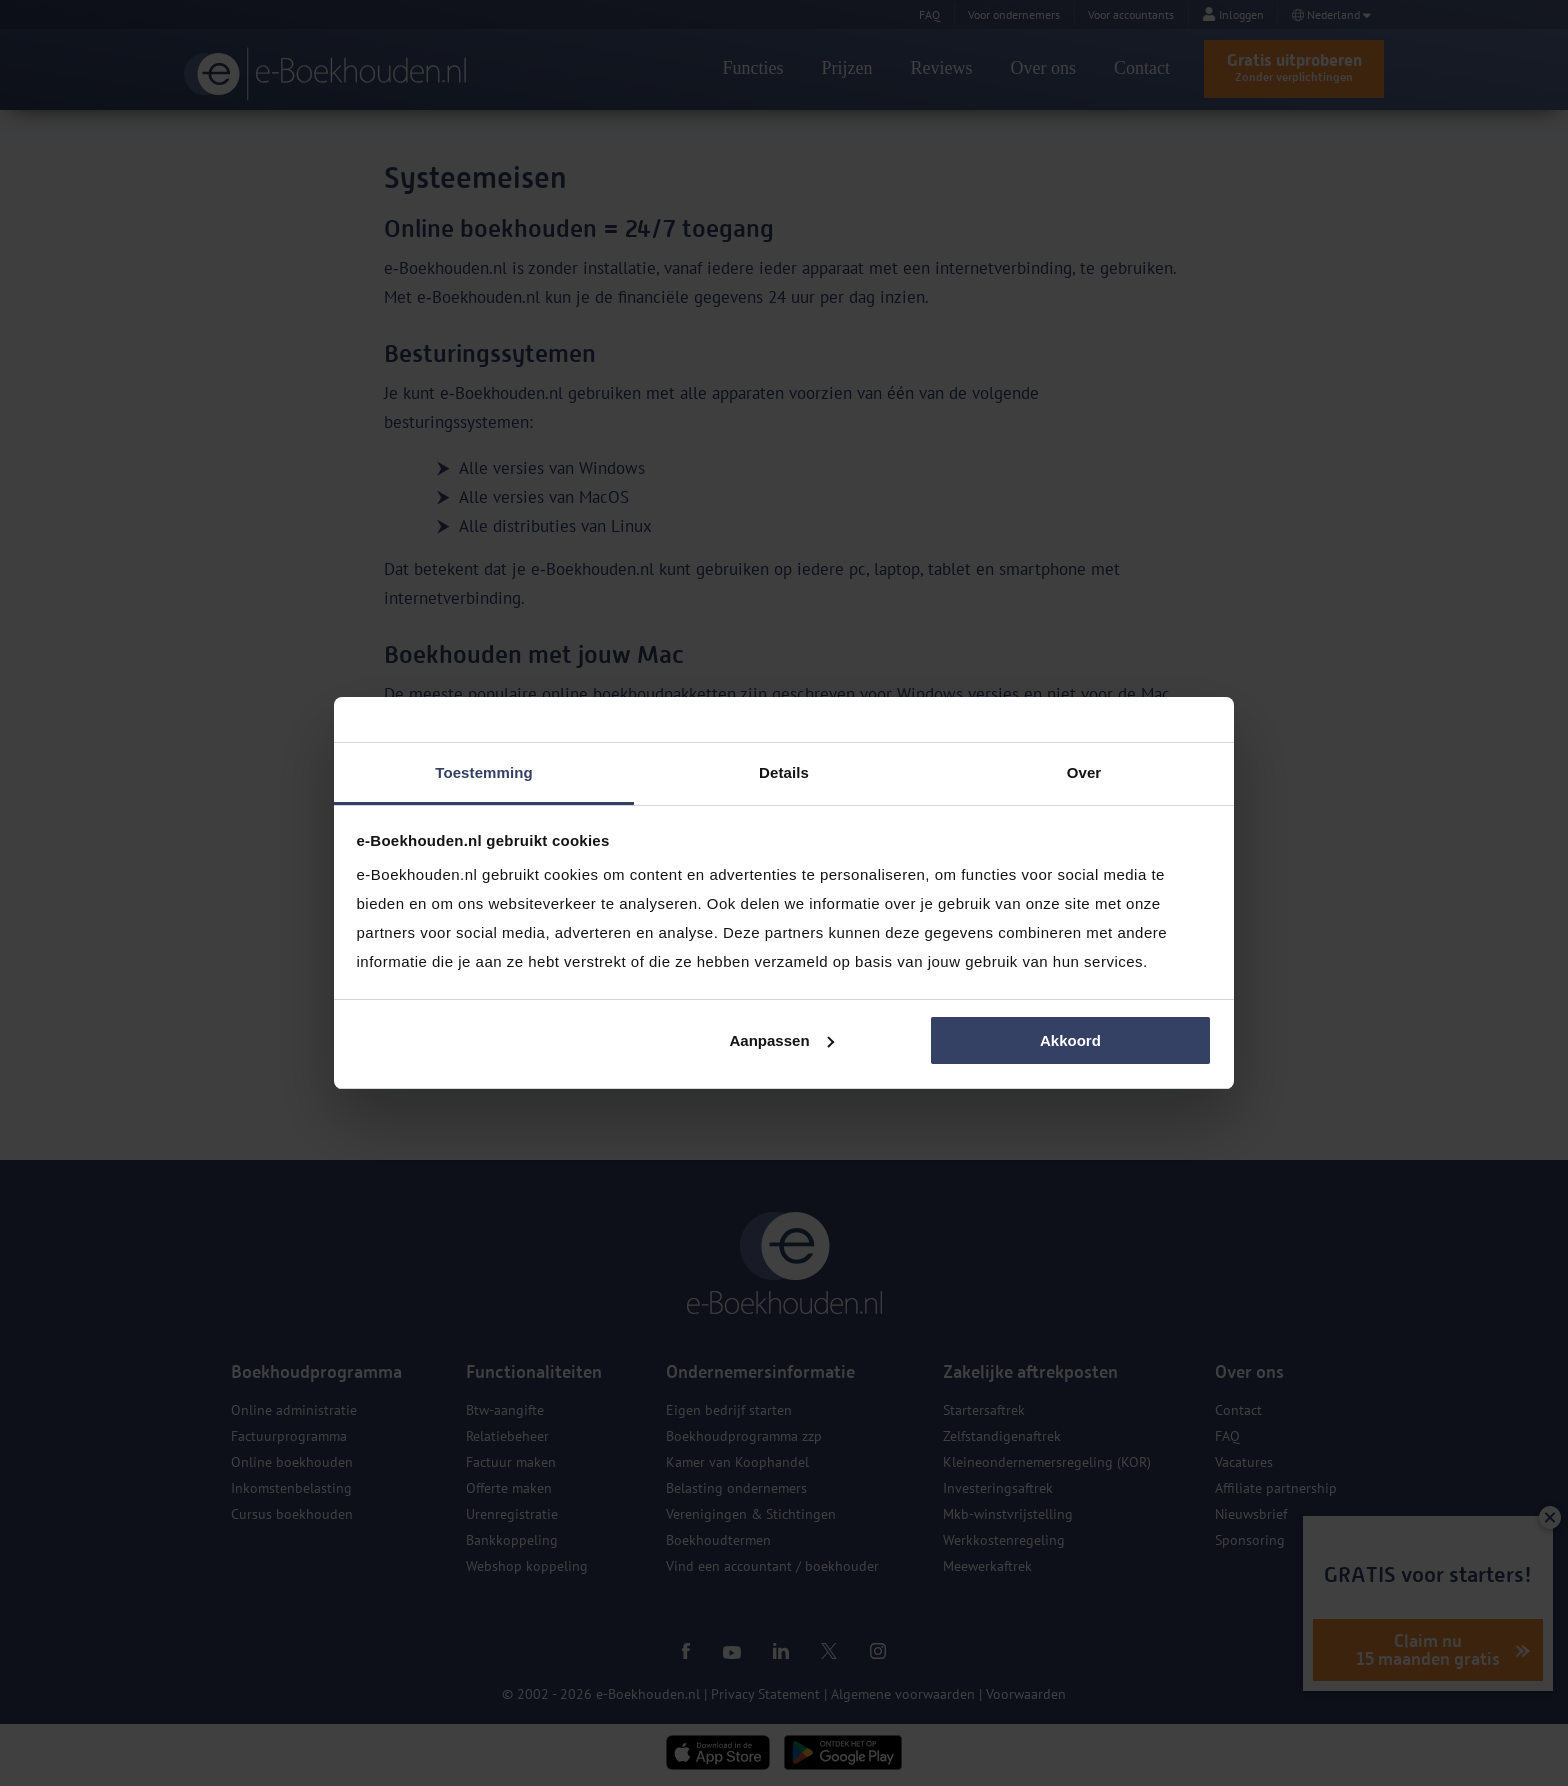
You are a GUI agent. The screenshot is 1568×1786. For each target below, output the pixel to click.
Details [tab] (784, 772)
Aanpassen (782, 1040)
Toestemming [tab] (484, 772)
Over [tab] (1084, 772)
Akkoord (1070, 1040)
